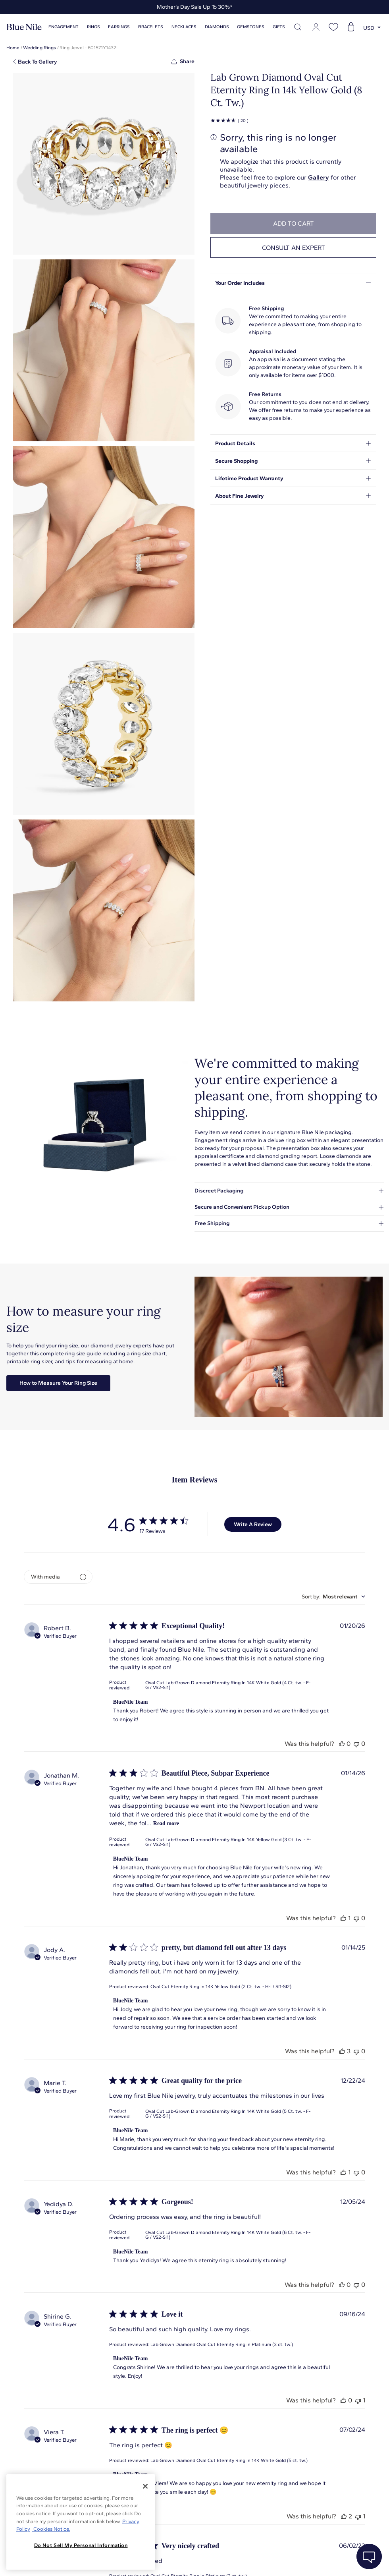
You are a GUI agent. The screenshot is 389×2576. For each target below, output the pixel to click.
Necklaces (183, 26)
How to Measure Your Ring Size (58, 1383)
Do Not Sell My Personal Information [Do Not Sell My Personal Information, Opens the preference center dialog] (81, 2545)
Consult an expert (293, 247)
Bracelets (150, 26)
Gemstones (250, 26)
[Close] (145, 2486)
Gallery (318, 177)
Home (12, 47)
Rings (93, 26)
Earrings (119, 26)
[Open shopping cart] (350, 27)
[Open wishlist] (333, 27)
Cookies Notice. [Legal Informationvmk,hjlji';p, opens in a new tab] (51, 2529)
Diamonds (217, 26)
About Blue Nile (178, 2560)
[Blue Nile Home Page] (24, 27)
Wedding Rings (39, 47)
